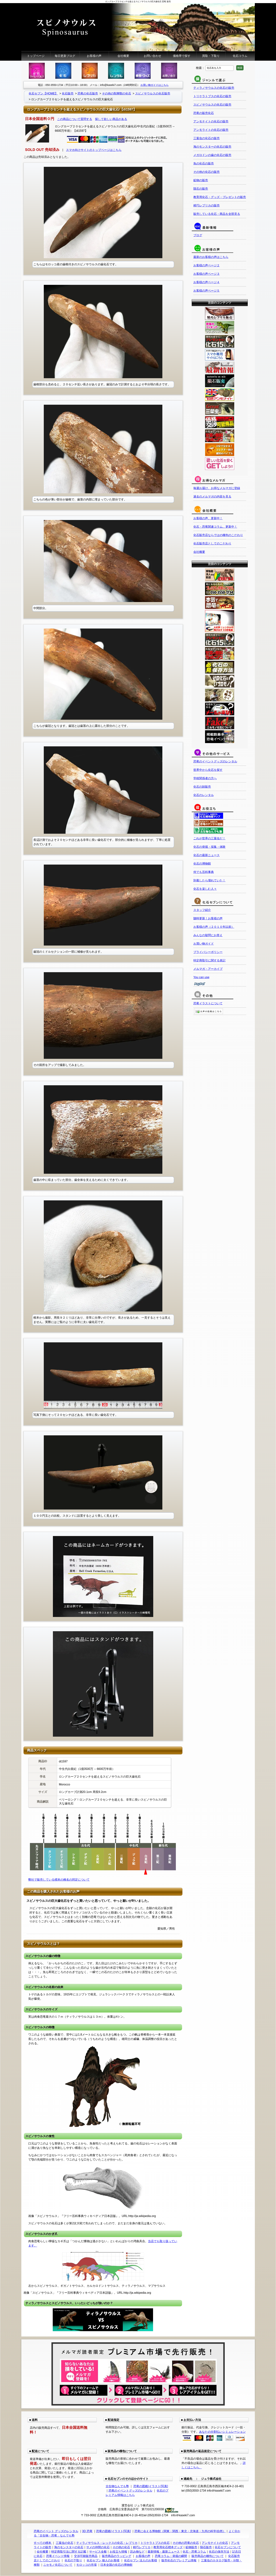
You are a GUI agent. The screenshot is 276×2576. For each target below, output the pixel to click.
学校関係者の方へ (205, 778)
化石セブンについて (228, 2547)
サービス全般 (98, 2551)
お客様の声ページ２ (206, 265)
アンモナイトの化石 (215, 2542)
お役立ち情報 (118, 2551)
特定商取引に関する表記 (209, 960)
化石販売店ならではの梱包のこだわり (218, 535)
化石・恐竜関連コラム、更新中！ (215, 526)
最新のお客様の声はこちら (210, 257)
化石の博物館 (202, 863)
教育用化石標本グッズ (168, 2547)
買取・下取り (211, 55)
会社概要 (123, 55)
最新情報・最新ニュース (164, 2551)
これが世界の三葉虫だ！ (209, 838)
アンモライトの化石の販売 (210, 129)
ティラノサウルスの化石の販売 (213, 87)
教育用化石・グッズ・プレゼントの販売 (219, 197)
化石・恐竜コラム (194, 2551)
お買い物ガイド (203, 943)
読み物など (137, 2551)
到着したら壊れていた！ (209, 880)
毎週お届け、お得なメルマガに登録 (216, 488)
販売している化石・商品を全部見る (216, 213)
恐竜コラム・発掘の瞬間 (171, 2556)
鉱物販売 (191, 2547)
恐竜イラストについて (208, 1003)
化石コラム (240, 55)
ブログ (197, 235)
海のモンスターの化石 (68, 2547)
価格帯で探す (181, 55)
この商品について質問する (74, 119)
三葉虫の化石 (64, 2542)
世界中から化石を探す (208, 769)
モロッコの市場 (86, 2564)
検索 (239, 67)
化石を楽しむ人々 (205, 888)
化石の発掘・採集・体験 (209, 846)
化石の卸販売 (202, 786)
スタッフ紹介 (202, 910)
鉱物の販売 (200, 180)
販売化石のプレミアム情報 (178, 2560)
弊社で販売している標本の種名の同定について (59, 1879)
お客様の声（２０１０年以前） (213, 926)
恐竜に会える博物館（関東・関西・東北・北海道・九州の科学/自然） (180, 2531)
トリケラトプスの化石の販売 (212, 96)
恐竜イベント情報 (58, 2556)
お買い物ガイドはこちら (154, 84)
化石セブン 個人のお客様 (103, 2560)
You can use (201, 977)
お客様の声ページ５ (206, 290)
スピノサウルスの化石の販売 (212, 104)
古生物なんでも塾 (117, 2486)
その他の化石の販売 (206, 171)
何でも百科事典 (203, 872)
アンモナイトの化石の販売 (210, 121)
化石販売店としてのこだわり (212, 543)
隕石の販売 (200, 188)
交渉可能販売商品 (85, 2556)
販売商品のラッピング (116, 2556)
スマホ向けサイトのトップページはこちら (93, 149)
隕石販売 (206, 2547)
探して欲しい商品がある (111, 119)
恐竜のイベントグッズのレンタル (215, 761)
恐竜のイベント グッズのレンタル (56, 2531)
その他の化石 (121, 2547)
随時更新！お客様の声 (208, 918)
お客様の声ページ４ (206, 282)
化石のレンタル (203, 795)
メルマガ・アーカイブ (208, 968)
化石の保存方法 (219, 2551)
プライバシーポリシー (208, 952)
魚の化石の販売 (203, 163)
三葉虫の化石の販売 (206, 138)
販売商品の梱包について (208, 2556)
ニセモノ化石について (57, 2564)
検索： (200, 67)
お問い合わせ (152, 55)
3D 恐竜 (87, 2531)
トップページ (36, 55)
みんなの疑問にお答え (208, 935)
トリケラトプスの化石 (155, 2542)
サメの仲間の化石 (98, 2547)
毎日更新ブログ (65, 55)
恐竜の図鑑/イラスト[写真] (150, 2486)
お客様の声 (94, 55)
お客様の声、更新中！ (208, 518)
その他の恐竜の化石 (186, 2542)
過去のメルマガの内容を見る (212, 496)
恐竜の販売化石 (203, 113)
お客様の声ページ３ (206, 273)
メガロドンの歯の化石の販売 (212, 155)
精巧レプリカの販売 (206, 205)
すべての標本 (43, 2542)
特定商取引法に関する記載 (68, 2551)
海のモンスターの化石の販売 (212, 146)
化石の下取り (73, 2560)
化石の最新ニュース (206, 855)
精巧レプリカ (141, 2547)
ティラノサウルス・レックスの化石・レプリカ (107, 2542)
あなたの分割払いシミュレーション (222, 2431)
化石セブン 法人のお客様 (140, 2560)
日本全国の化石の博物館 (116, 2564)
